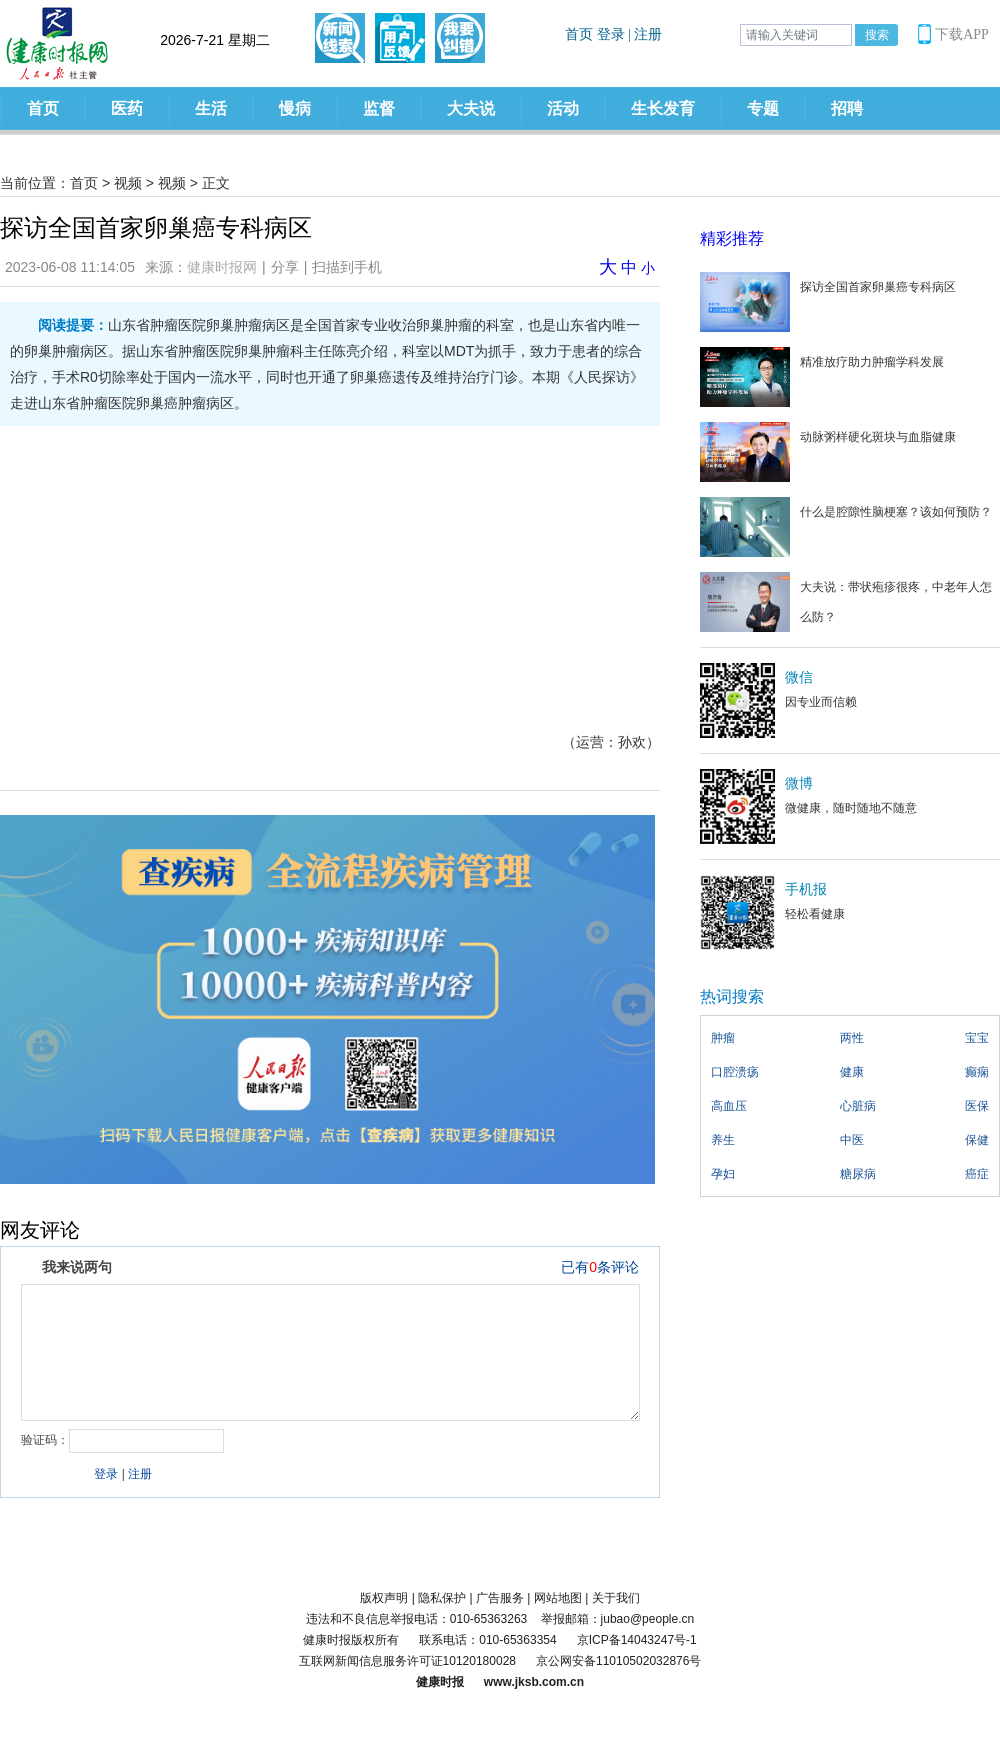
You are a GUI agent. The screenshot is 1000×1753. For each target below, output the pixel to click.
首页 (43, 108)
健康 (852, 1072)
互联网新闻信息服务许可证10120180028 (407, 1661)
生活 (211, 108)
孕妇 (723, 1174)
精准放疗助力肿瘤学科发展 (872, 362)
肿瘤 (723, 1038)
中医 (852, 1140)
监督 (379, 108)
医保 (977, 1106)
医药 (127, 108)
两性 (852, 1038)
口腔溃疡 (735, 1072)
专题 (763, 108)
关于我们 (616, 1598)
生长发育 (663, 108)
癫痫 (977, 1072)
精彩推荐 (732, 238)
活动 (563, 108)
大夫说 (471, 108)
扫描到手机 (347, 267)
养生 (723, 1140)
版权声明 (384, 1598)
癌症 (977, 1174)
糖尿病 (858, 1174)
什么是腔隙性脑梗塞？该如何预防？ (896, 512)
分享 (285, 267)
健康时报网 (222, 267)
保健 (977, 1140)
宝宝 (977, 1038)
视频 (128, 183)
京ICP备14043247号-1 (637, 1640)
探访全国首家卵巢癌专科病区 (878, 287)
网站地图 (558, 1598)
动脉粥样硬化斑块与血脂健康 (878, 437)
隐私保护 (442, 1598)
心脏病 (858, 1106)
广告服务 (500, 1598)
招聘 (847, 108)
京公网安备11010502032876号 (618, 1661)
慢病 (295, 108)
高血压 (729, 1106)
